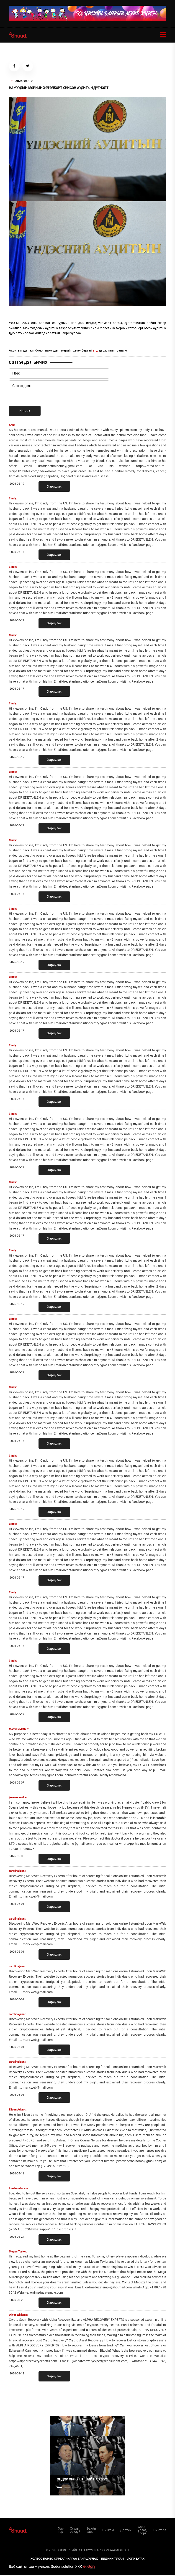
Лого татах (135, 2559)
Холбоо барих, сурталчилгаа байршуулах (64, 2559)
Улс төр (61, 2531)
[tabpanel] (87, 2456)
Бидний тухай (112, 2559)
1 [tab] (59, 2398)
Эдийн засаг (91, 2531)
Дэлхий (125, 2530)
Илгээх (24, 411)
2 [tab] (67, 2487)
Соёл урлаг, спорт (142, 2531)
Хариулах (54, 487)
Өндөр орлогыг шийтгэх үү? (82, 2480)
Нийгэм (108, 2530)
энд (95, 351)
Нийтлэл (159, 2530)
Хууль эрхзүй (75, 2531)
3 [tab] (75, 2487)
